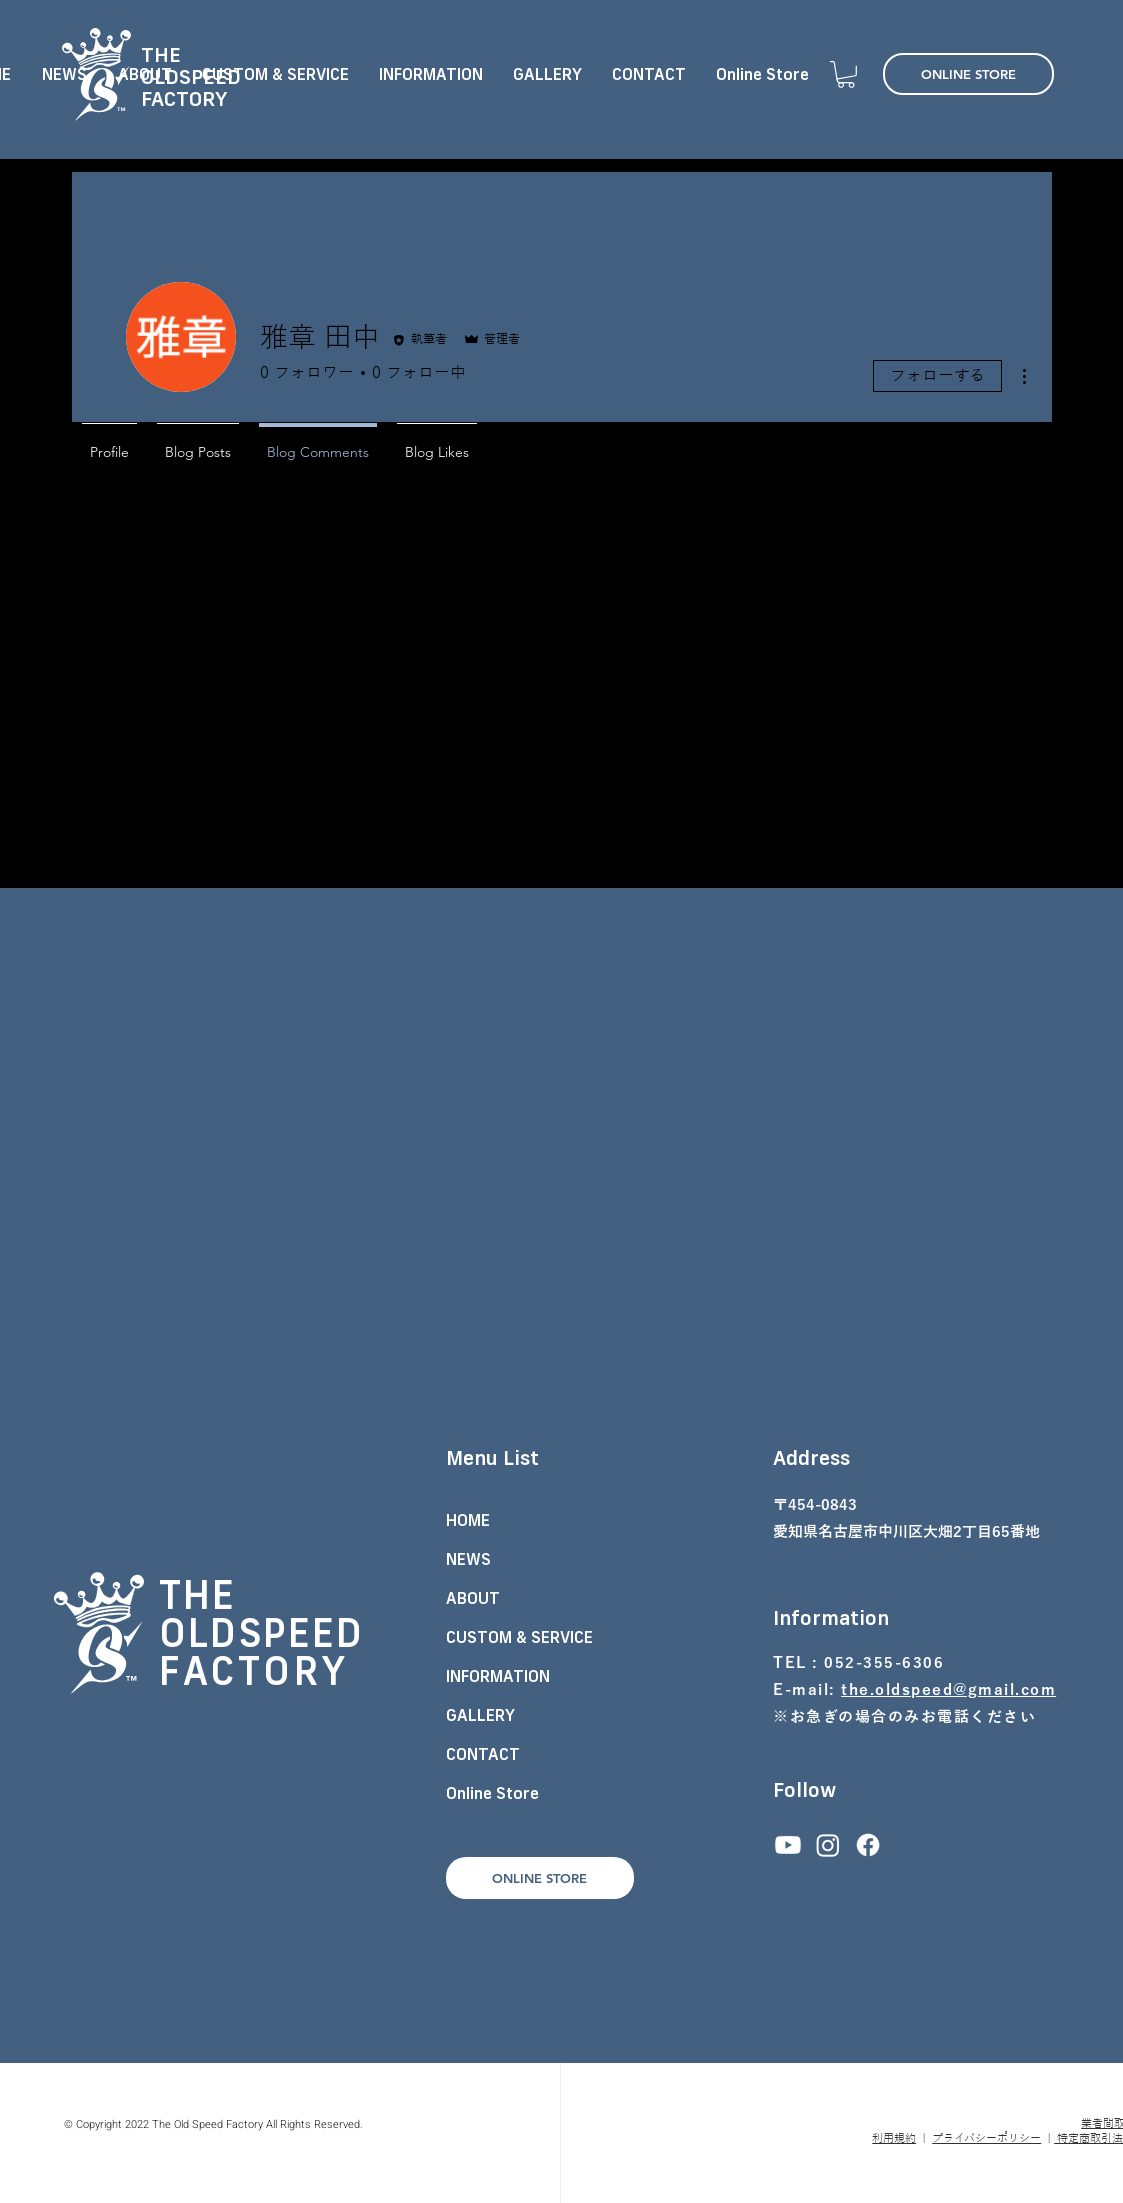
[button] (846, 74)
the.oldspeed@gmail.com (948, 1690)
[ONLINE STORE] (968, 74)
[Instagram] (828, 1845)
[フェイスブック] (868, 1845)
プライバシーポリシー (986, 2138)
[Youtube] (788, 1845)
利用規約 (894, 2138)
